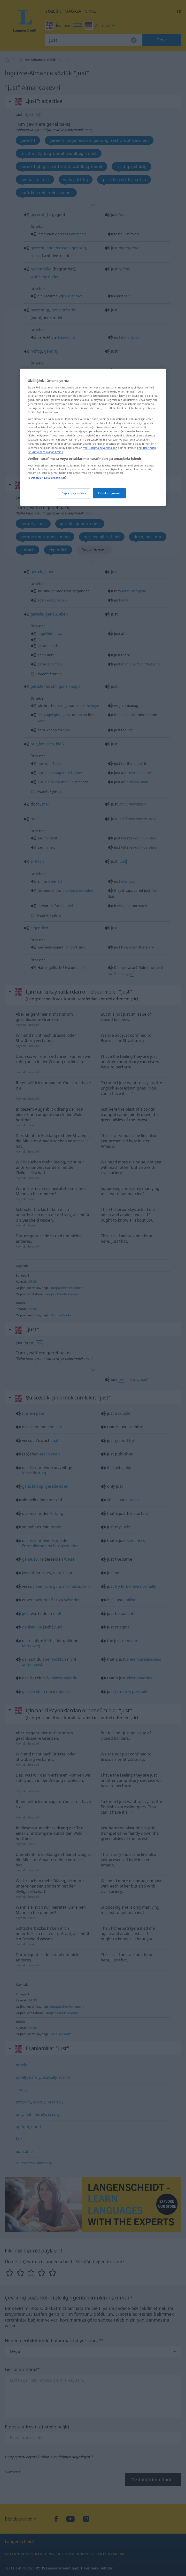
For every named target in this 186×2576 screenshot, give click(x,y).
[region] (93, 437)
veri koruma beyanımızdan (100, 448)
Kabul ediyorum (109, 493)
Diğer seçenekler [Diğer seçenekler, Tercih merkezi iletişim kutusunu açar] (74, 493)
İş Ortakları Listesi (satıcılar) (47, 477)
